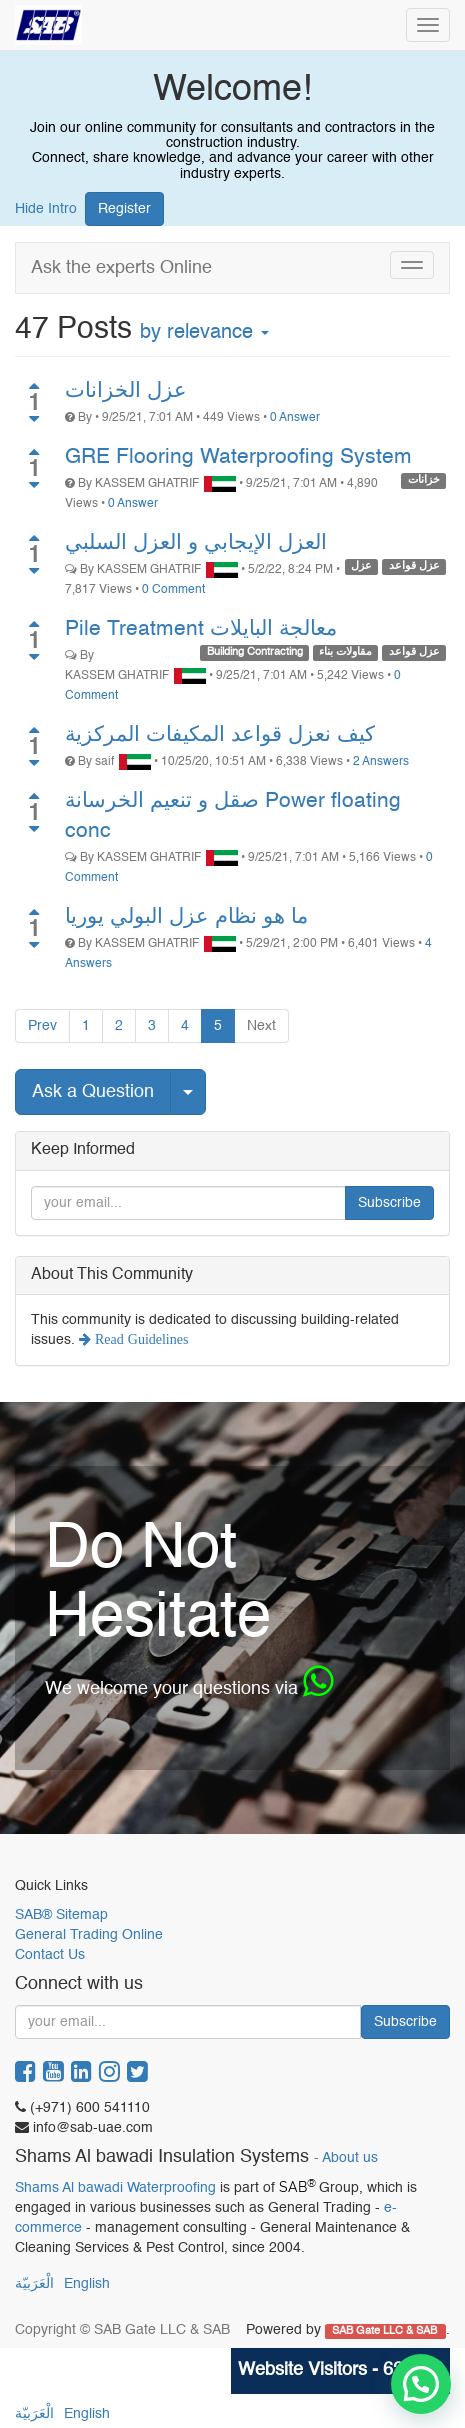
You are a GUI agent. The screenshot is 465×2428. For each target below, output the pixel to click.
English (87, 2284)
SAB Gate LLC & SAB (386, 2331)
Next (261, 1026)
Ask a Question (93, 1092)
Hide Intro (46, 209)
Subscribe (389, 1203)
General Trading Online (89, 1935)
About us (350, 2158)
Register (124, 209)
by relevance (204, 332)
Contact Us (50, 1955)
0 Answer (295, 418)
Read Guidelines (139, 1339)
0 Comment (173, 590)
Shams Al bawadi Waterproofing (115, 2188)
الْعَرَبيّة (34, 2284)
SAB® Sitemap (61, 1915)
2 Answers (381, 762)
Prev (42, 1026)
